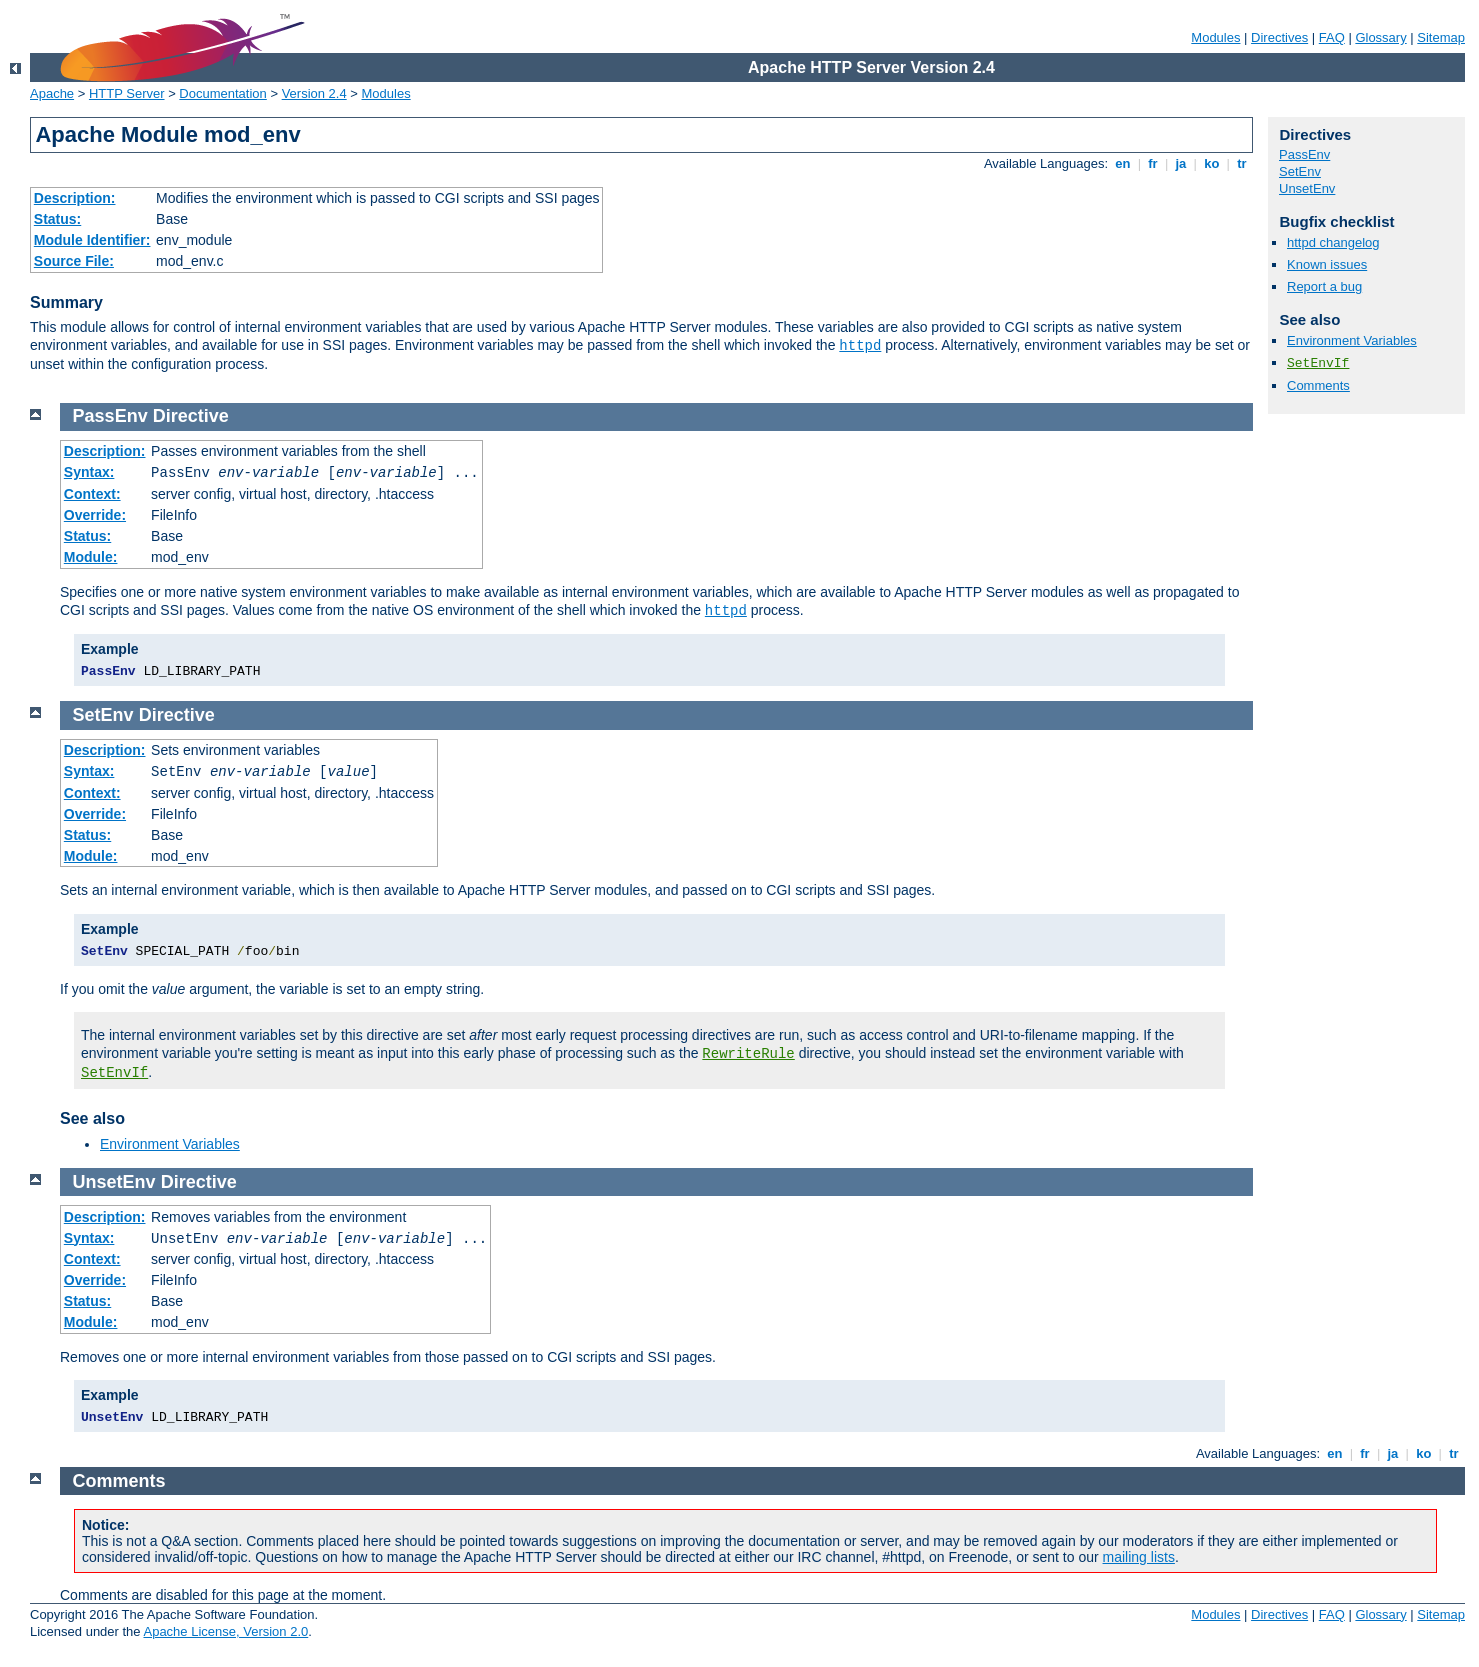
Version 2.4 (314, 93)
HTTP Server (127, 93)
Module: (91, 557)
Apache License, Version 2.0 (225, 1631)
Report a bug (1324, 286)
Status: (57, 219)
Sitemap (1441, 37)
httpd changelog (1333, 242)
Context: (92, 494)
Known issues (1327, 264)
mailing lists (1139, 1557)
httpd (860, 346)
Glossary (1380, 37)
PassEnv (1304, 154)
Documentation (222, 93)
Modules (1215, 37)
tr (1242, 163)
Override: (95, 515)
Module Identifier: (92, 240)
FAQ (1332, 37)
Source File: (74, 261)
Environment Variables (1352, 340)
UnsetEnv (1307, 188)
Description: (75, 198)
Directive (191, 416)
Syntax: (89, 472)
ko (1212, 163)
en (1123, 163)
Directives (1279, 37)
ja (1181, 163)
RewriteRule (748, 1054)
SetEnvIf (1318, 363)
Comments (1318, 385)
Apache (52, 93)
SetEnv (1300, 171)
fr (1153, 163)
